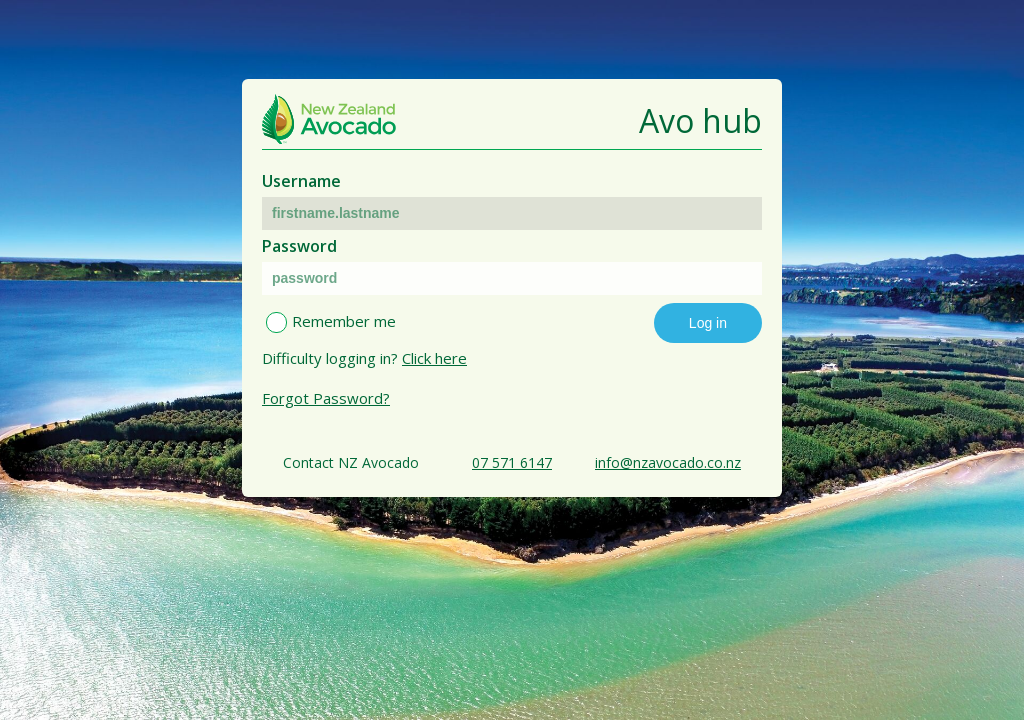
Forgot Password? (326, 398)
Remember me (344, 321)
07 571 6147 (512, 462)
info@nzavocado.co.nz (668, 462)
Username (301, 181)
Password (299, 246)
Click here (434, 358)
